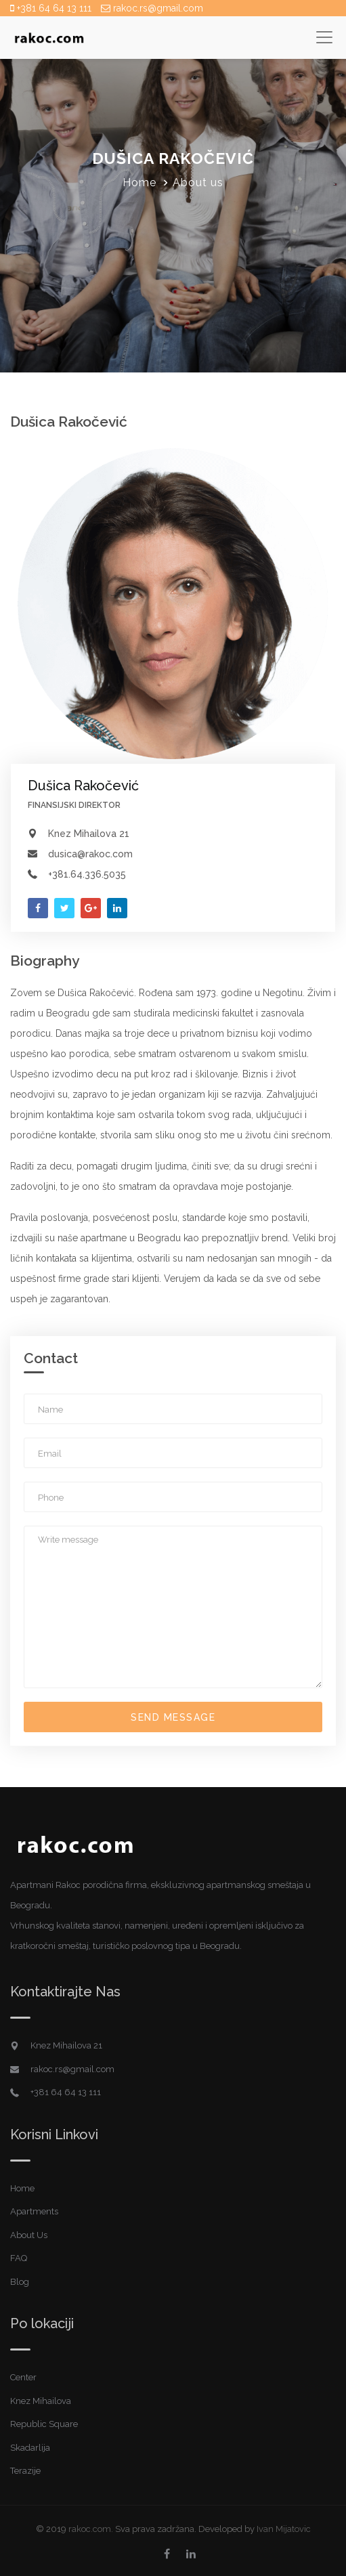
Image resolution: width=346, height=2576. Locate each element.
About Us (28, 2235)
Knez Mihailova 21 (88, 833)
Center (23, 2377)
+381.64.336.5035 (87, 874)
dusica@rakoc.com (90, 854)
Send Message (173, 1717)
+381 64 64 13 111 (50, 8)
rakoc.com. (90, 2529)
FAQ (18, 2258)
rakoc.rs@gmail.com (152, 8)
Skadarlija (30, 2448)
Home (139, 182)
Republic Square (44, 2424)
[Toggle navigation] (324, 37)
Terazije (25, 2471)
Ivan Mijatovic (284, 2529)
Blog (19, 2282)
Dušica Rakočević (83, 785)
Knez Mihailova (40, 2401)
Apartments (34, 2211)
